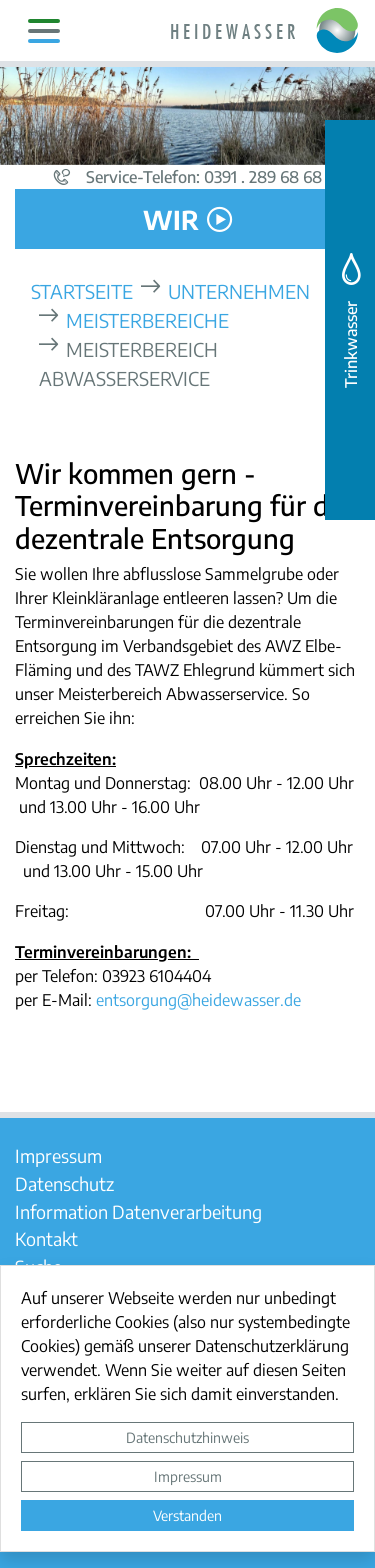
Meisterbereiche (147, 319)
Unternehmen (239, 290)
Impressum (188, 1476)
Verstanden (187, 1515)
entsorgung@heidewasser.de (198, 999)
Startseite (82, 290)
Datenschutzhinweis (187, 1437)
